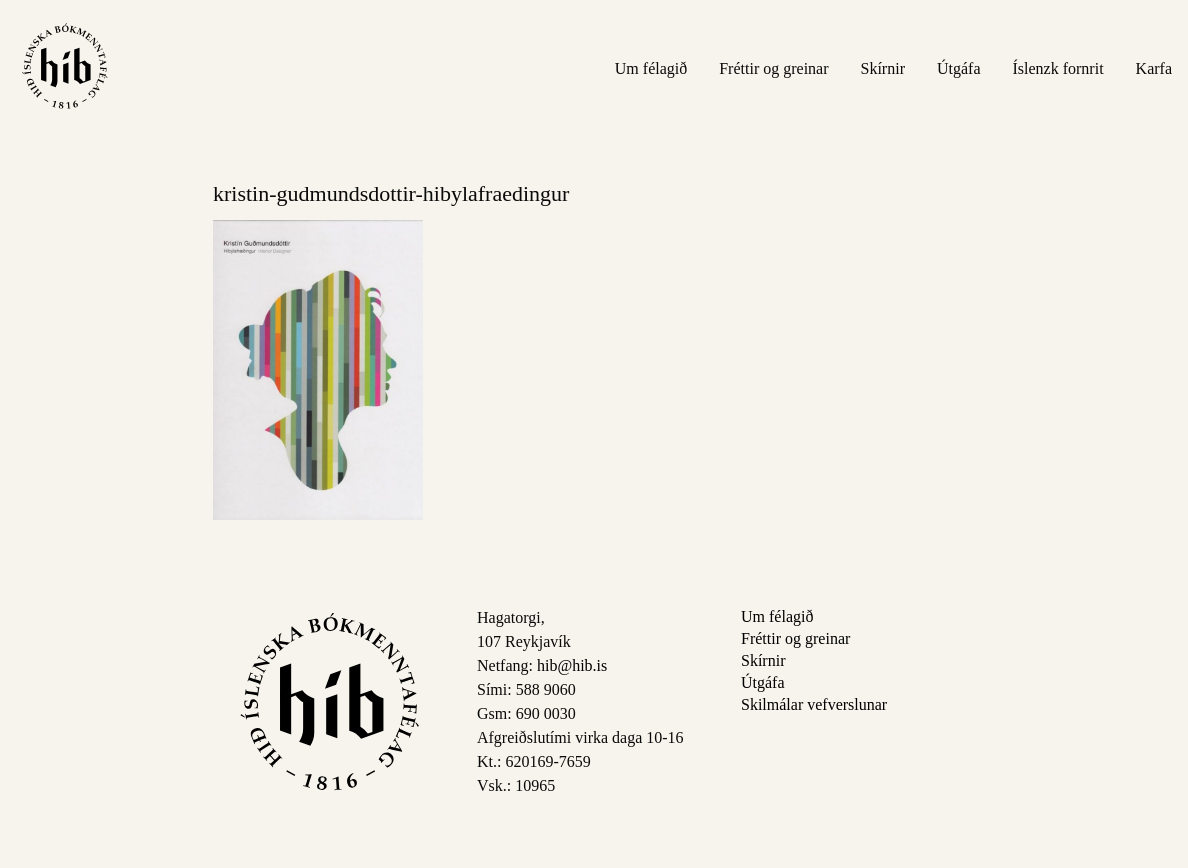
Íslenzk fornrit (1058, 68)
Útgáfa (959, 68)
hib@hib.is (572, 665)
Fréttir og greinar (773, 68)
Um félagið (651, 68)
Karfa (1154, 68)
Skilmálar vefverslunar (814, 704)
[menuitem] (651, 67)
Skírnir (883, 68)
